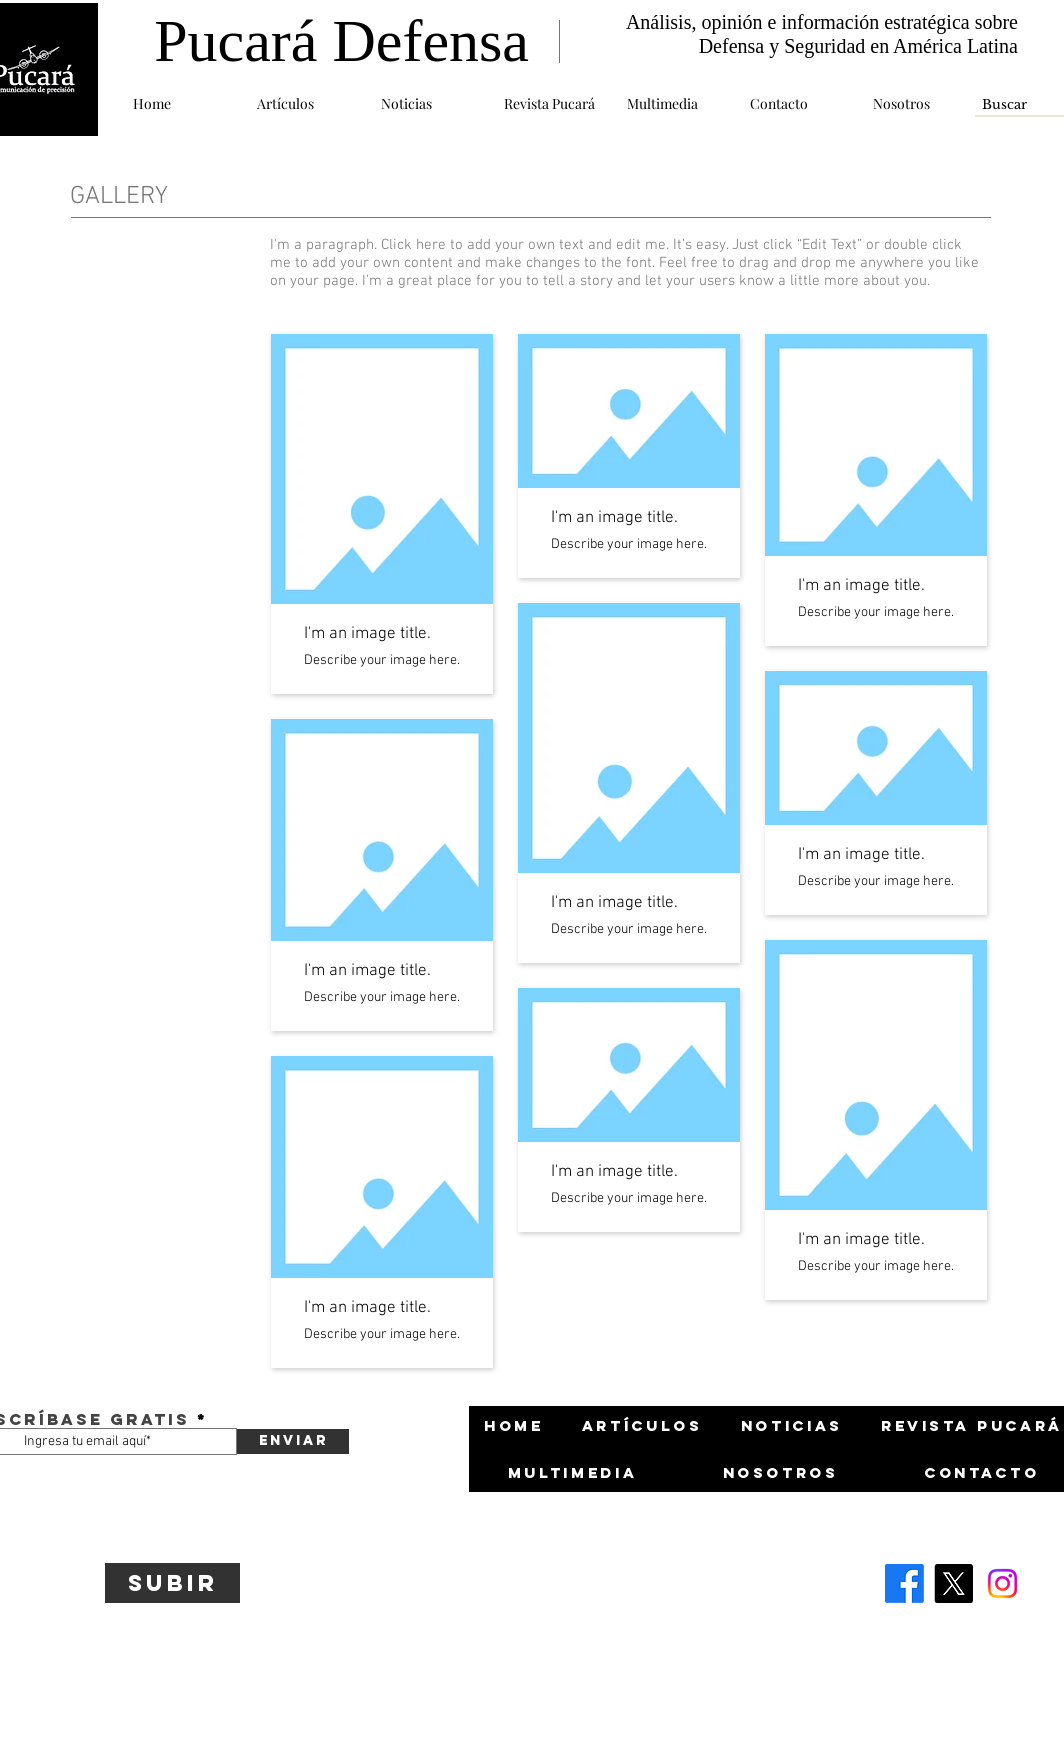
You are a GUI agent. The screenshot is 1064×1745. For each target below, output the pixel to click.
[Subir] (172, 1583)
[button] (304, 103)
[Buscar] (1008, 105)
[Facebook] (904, 1583)
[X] (953, 1583)
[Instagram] (1002, 1583)
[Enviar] (293, 1441)
